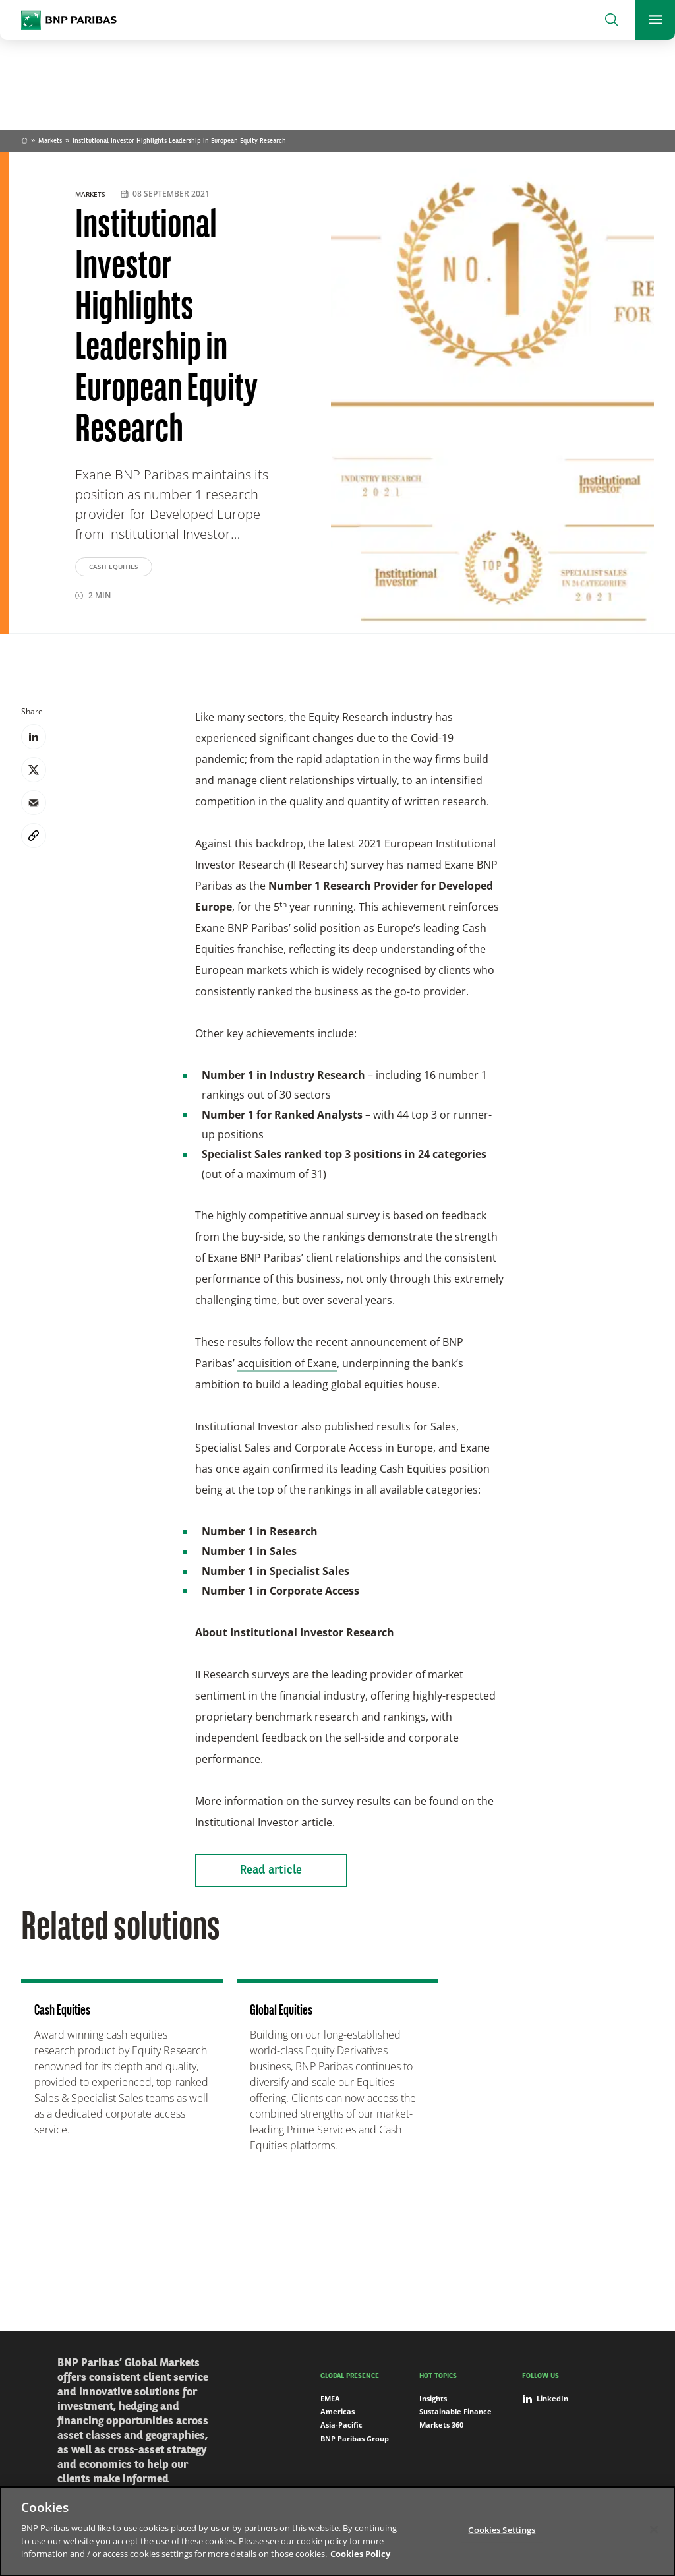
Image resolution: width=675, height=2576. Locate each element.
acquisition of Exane (287, 1363)
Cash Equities (113, 566)
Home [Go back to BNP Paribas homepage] (24, 141)
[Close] (653, 2529)
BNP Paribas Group (354, 2438)
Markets (50, 141)
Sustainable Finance (455, 2411)
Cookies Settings (501, 2529)
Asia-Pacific (341, 2425)
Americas (337, 2411)
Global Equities (281, 2011)
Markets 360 (441, 2425)
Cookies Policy (360, 2554)
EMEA (330, 2398)
